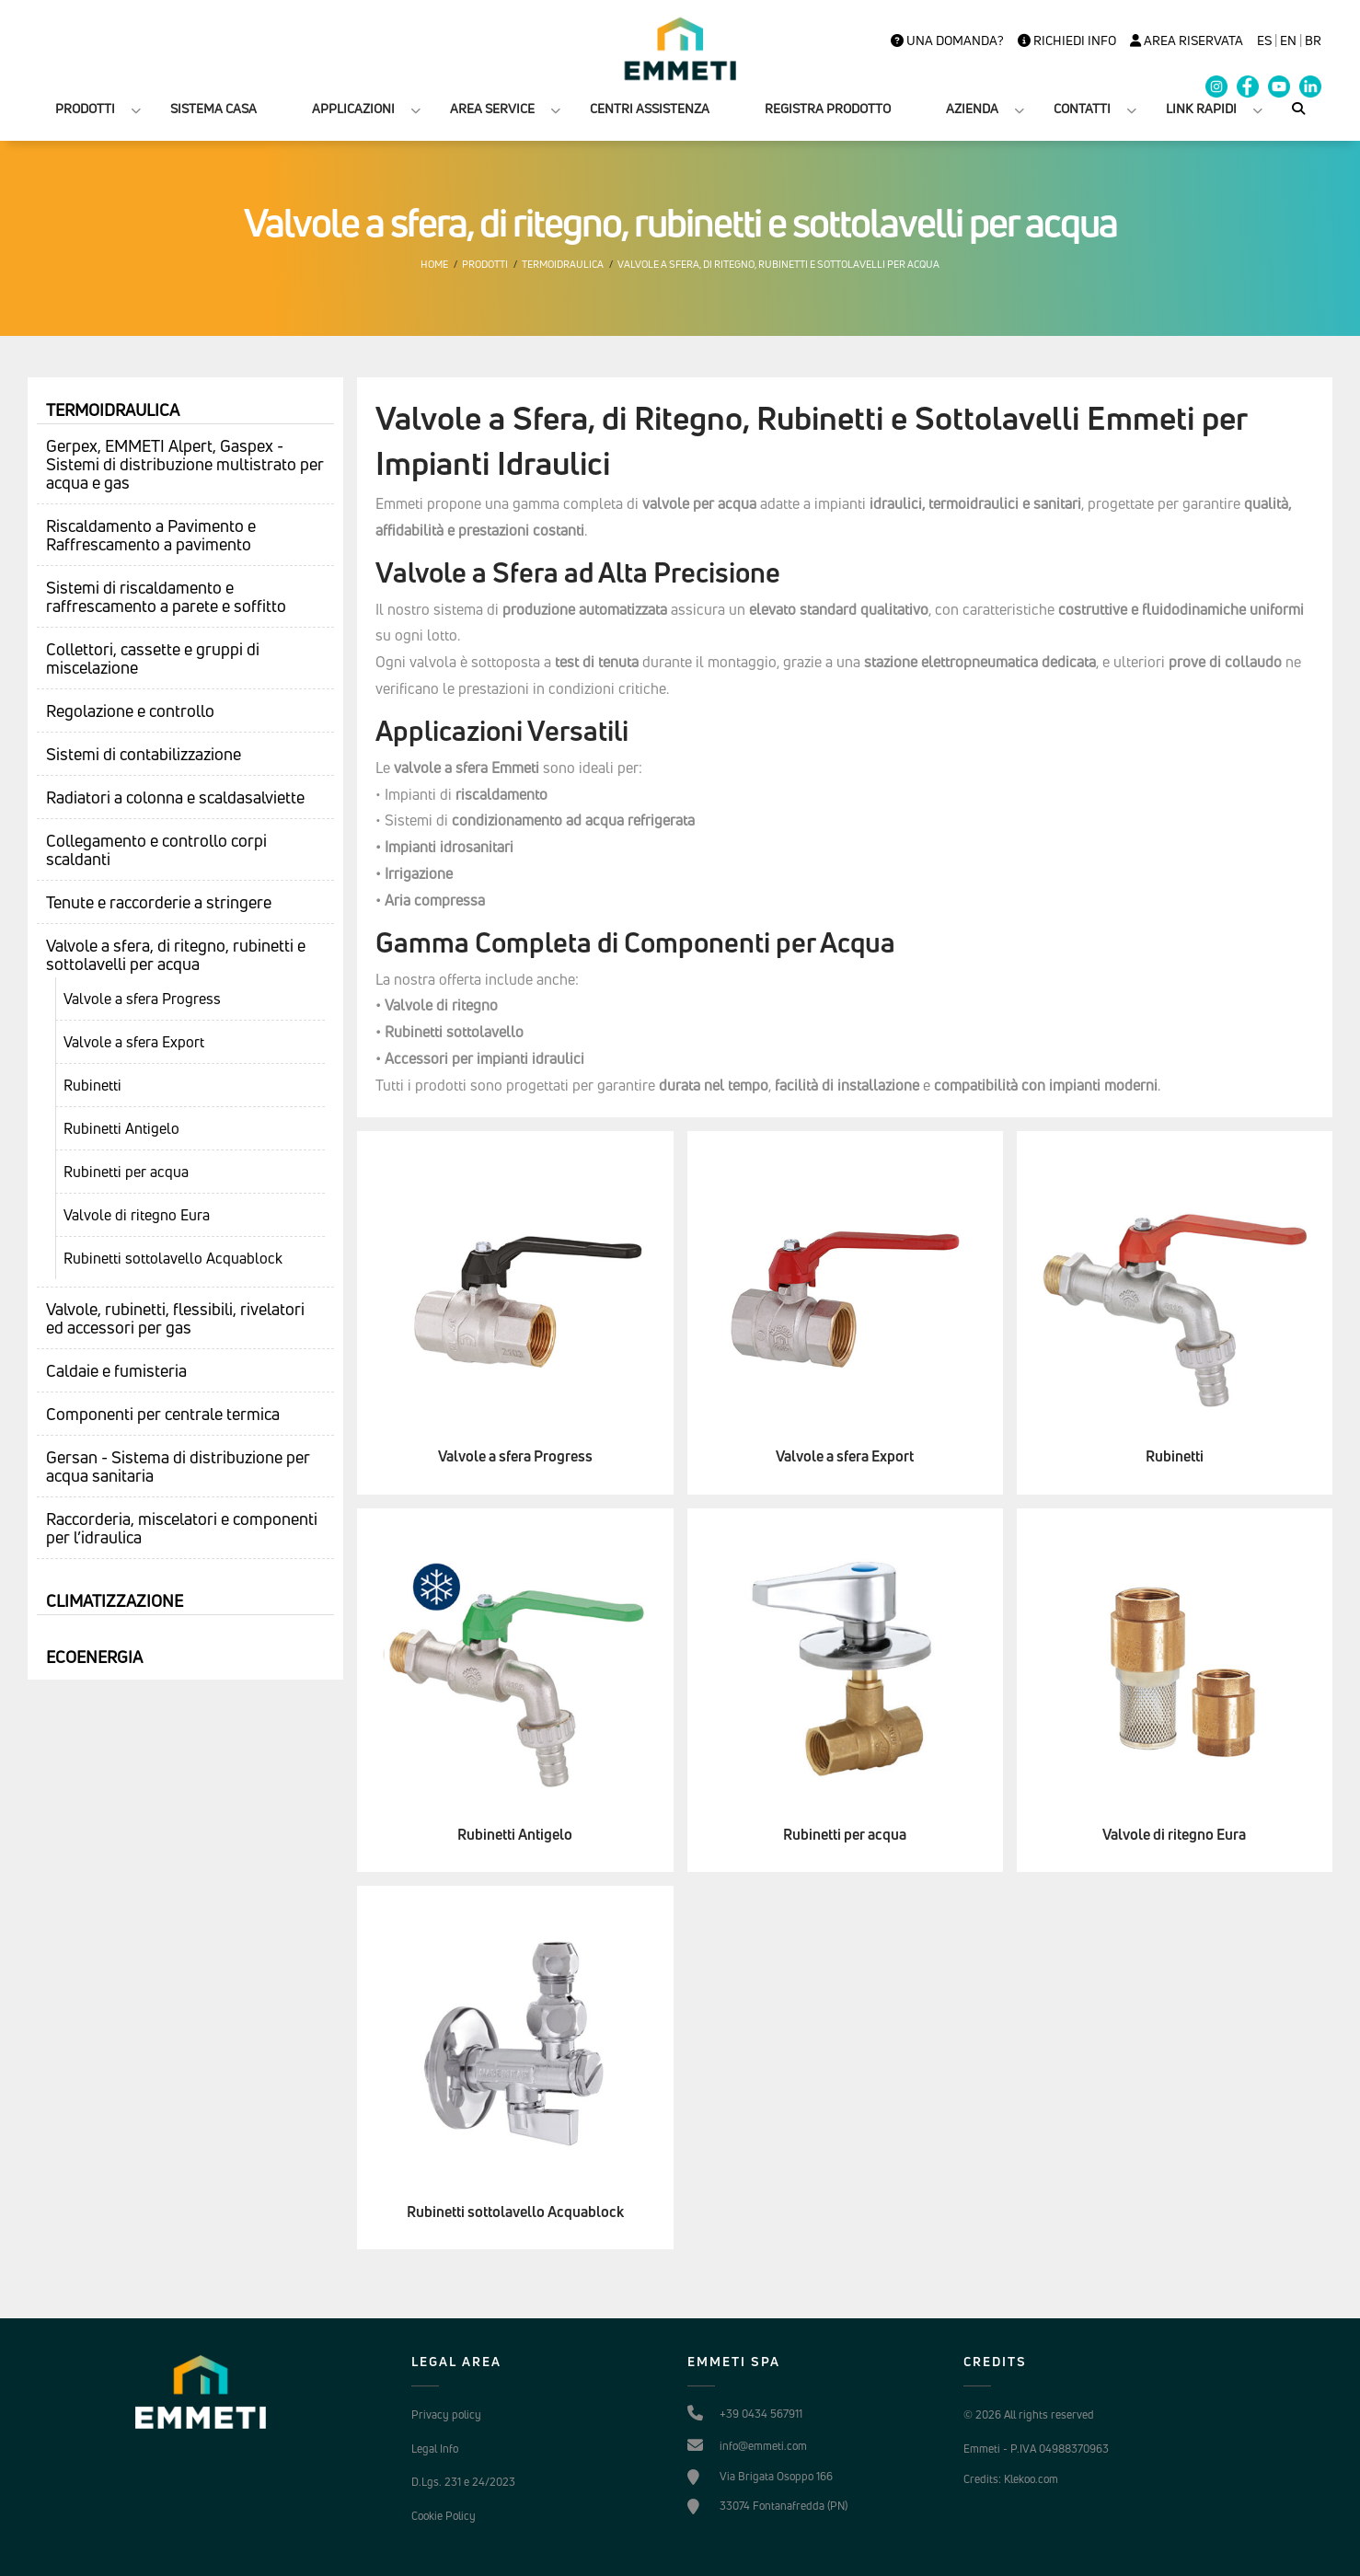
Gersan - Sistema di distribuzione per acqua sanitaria (178, 1466)
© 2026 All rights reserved (1028, 2414)
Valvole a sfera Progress (142, 998)
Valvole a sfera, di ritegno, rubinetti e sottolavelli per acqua (778, 264)
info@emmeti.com (763, 2446)
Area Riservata (1186, 40)
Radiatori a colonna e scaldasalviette (175, 797)
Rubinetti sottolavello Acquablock (172, 1258)
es (1264, 40)
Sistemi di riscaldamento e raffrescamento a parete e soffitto (166, 596)
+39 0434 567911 (761, 2413)
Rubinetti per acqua (126, 1171)
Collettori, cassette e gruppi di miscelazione (152, 658)
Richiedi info (1067, 40)
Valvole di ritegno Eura (136, 1215)
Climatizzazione (114, 1600)
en (1288, 40)
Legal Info (434, 2448)
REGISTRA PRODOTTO (828, 108)
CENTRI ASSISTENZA (649, 108)
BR (1313, 40)
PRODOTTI (85, 108)
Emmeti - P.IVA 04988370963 (1036, 2448)
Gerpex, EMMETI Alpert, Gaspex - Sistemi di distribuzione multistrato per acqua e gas (185, 463)
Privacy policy (446, 2414)
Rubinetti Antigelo (121, 1128)
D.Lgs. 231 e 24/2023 (463, 2481)
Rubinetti (92, 1085)
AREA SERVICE (492, 108)
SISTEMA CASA (213, 108)
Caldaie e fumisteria (116, 1370)
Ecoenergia (94, 1657)
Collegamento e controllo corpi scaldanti (156, 849)
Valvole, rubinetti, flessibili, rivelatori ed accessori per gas (175, 1318)
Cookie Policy (443, 2516)
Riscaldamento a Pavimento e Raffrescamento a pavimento (151, 534)
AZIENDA (972, 108)
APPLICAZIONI (353, 108)
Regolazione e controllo (130, 710)
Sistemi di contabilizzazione (143, 754)
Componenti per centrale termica (163, 1414)
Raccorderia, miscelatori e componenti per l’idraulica (181, 1527)
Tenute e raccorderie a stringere (158, 902)
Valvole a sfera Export (133, 1042)
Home (434, 264)
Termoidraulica (563, 264)
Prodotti (485, 264)
